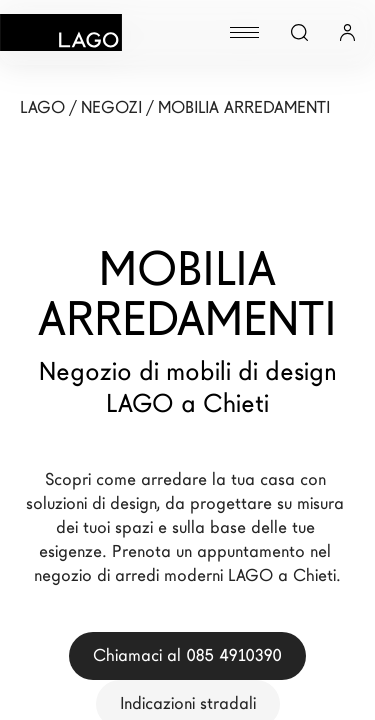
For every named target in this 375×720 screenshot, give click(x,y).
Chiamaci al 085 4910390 (187, 655)
